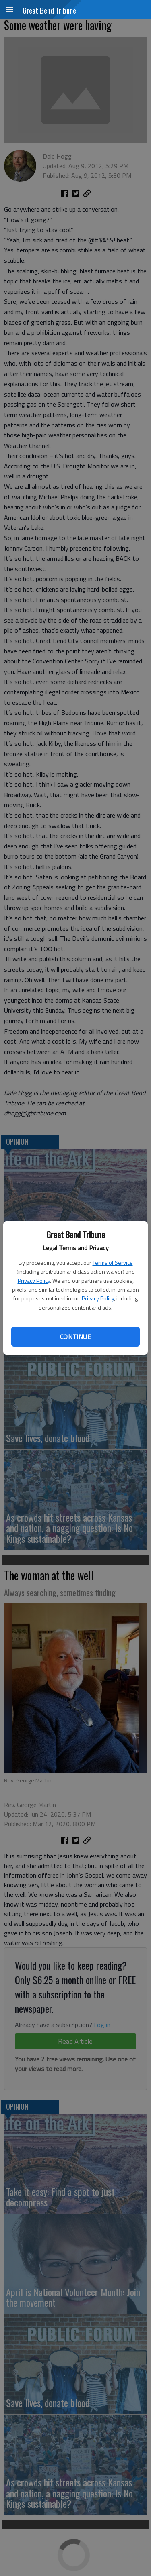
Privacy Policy (34, 1280)
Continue (75, 1336)
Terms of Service (113, 1262)
